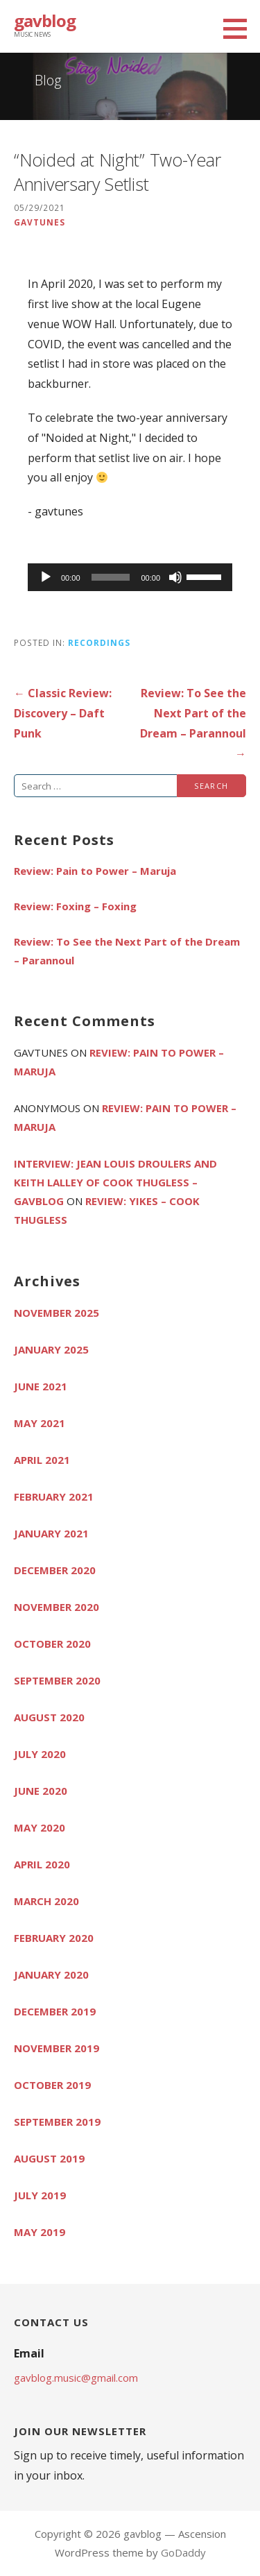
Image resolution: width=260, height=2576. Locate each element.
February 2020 (54, 1938)
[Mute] (175, 577)
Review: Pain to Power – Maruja (95, 871)
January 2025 (51, 1349)
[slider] (111, 577)
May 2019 (39, 2232)
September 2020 (57, 1680)
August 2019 (49, 2158)
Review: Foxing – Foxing (75, 906)
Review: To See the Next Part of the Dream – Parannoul (127, 951)
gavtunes (39, 222)
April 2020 (42, 1864)
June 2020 (40, 1791)
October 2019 (52, 2085)
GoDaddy (183, 2552)
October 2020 (52, 1643)
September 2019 (57, 2122)
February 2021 (54, 1496)
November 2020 (56, 1607)
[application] (130, 577)
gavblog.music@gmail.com (76, 2378)
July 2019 (40, 2195)
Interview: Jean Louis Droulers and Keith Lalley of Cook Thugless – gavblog (115, 1182)
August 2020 (49, 1717)
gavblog (45, 20)
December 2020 (55, 1570)
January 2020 (51, 1974)
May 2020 (39, 1827)
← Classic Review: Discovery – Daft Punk (63, 713)
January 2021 (51, 1533)
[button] (240, 28)
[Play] (46, 577)
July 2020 (40, 1754)
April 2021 (42, 1460)
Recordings (99, 642)
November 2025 (56, 1313)
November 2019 (56, 2048)
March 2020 (46, 1901)
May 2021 (39, 1423)
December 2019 (55, 2011)
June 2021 (40, 1386)
